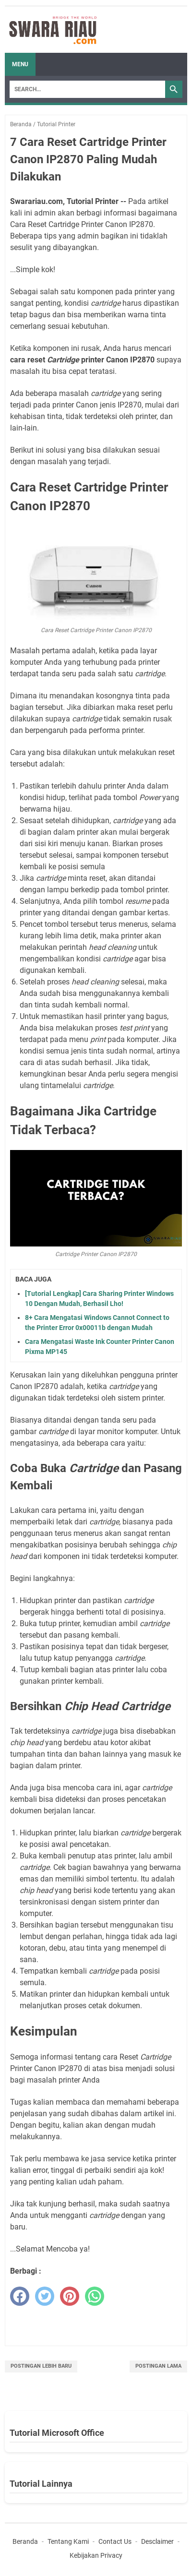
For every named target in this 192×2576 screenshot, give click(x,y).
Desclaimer (157, 2541)
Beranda (25, 2541)
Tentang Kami (68, 2541)
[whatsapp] (94, 2296)
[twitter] (44, 2296)
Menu (20, 64)
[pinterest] (69, 2296)
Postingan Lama (158, 2366)
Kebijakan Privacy (96, 2555)
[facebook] (19, 2296)
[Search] (87, 89)
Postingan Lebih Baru (41, 2366)
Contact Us (115, 2541)
